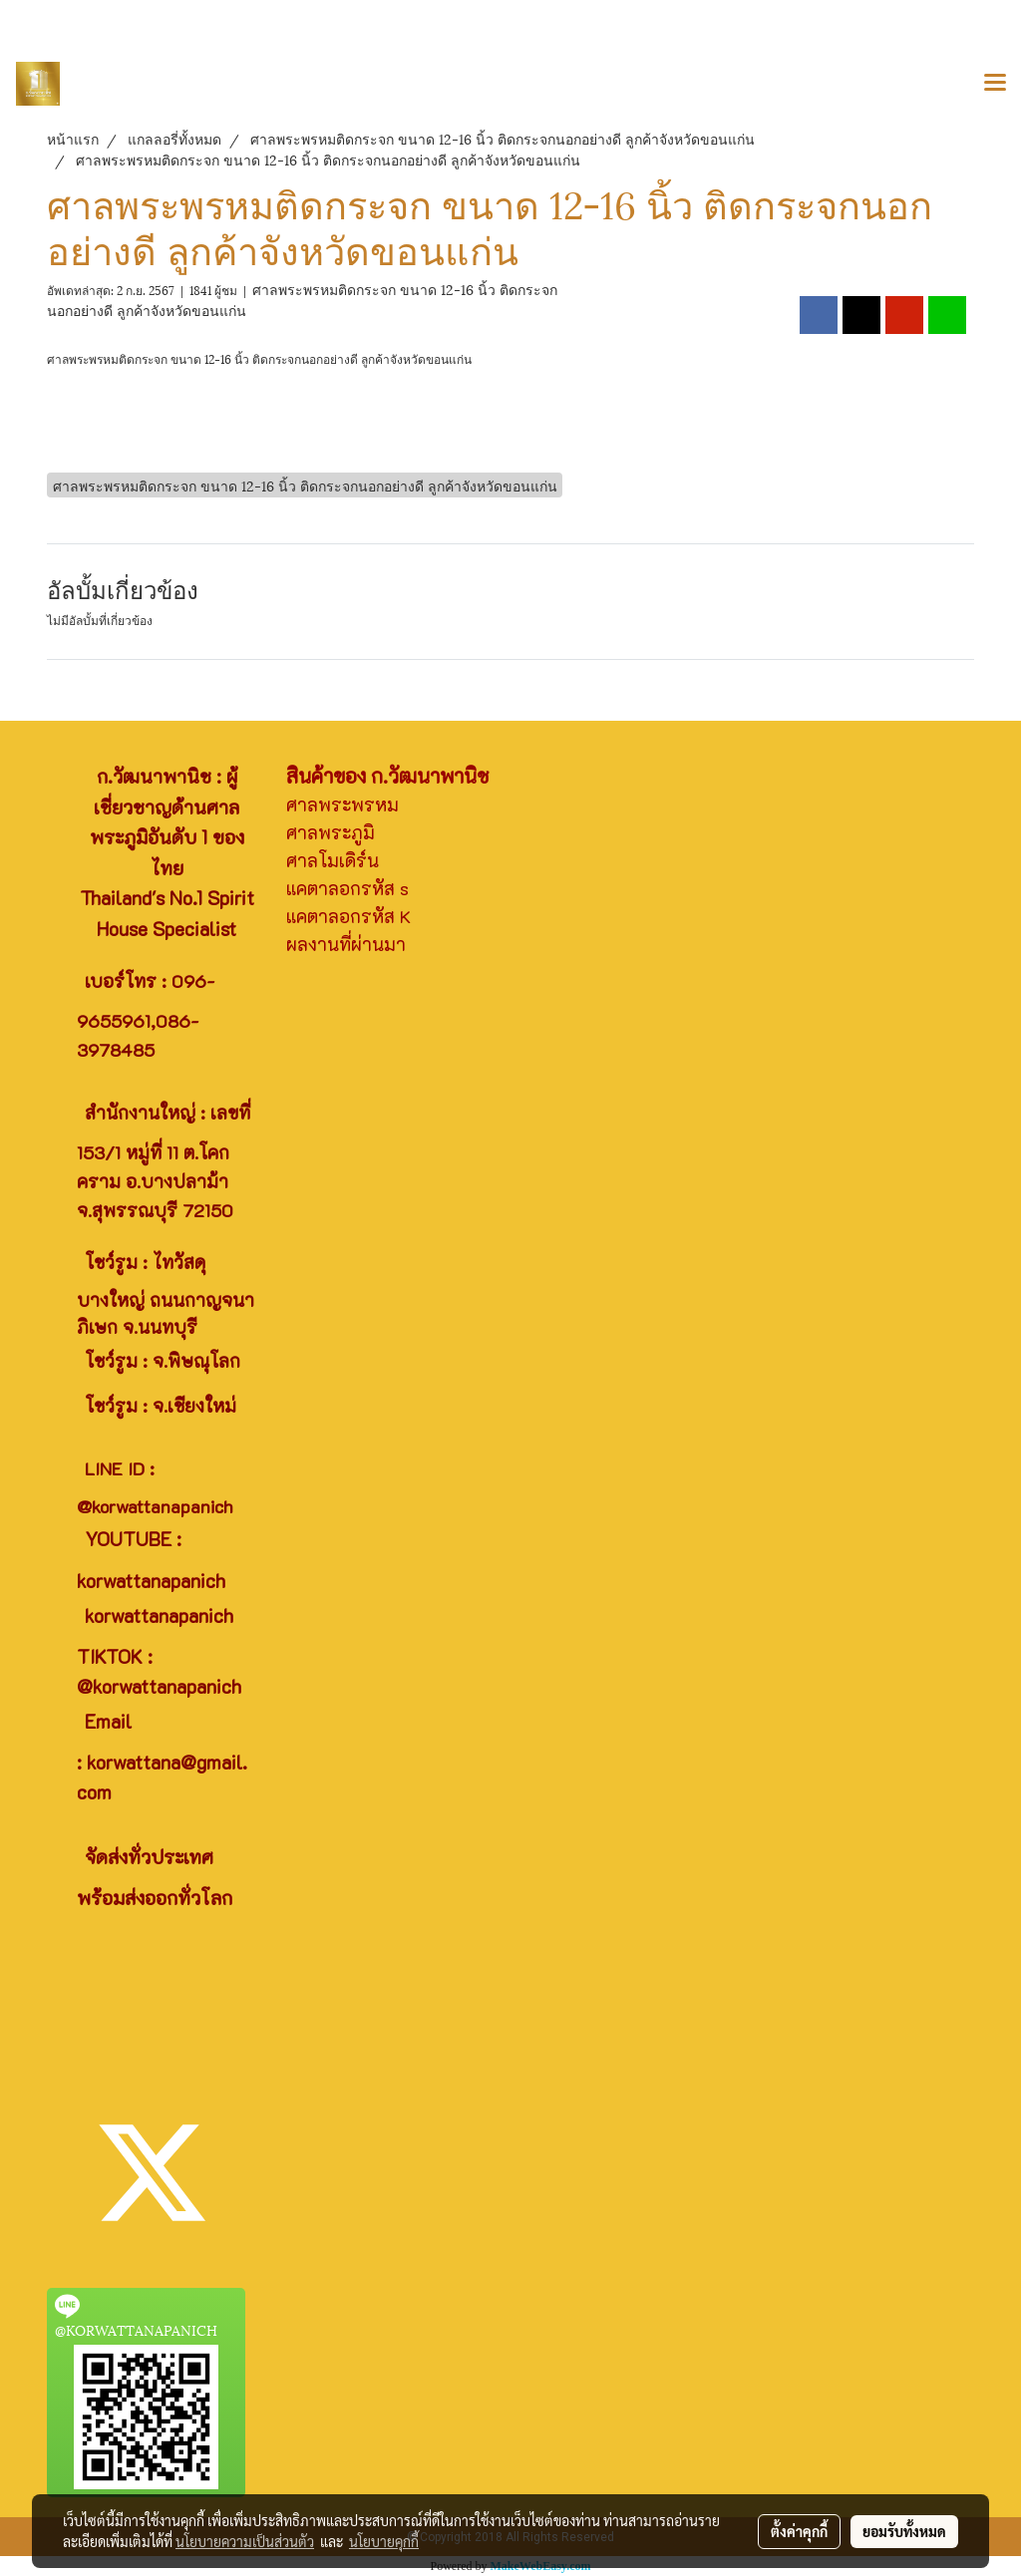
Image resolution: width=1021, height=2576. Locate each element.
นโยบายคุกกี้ (384, 2541)
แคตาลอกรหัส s (347, 888)
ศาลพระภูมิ (330, 832)
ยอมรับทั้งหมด (904, 2531)
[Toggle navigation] (995, 84)
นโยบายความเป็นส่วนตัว (244, 2541)
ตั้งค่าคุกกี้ (799, 2531)
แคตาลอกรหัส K (348, 916)
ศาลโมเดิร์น (332, 860)
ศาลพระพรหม (342, 804)
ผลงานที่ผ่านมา (346, 944)
